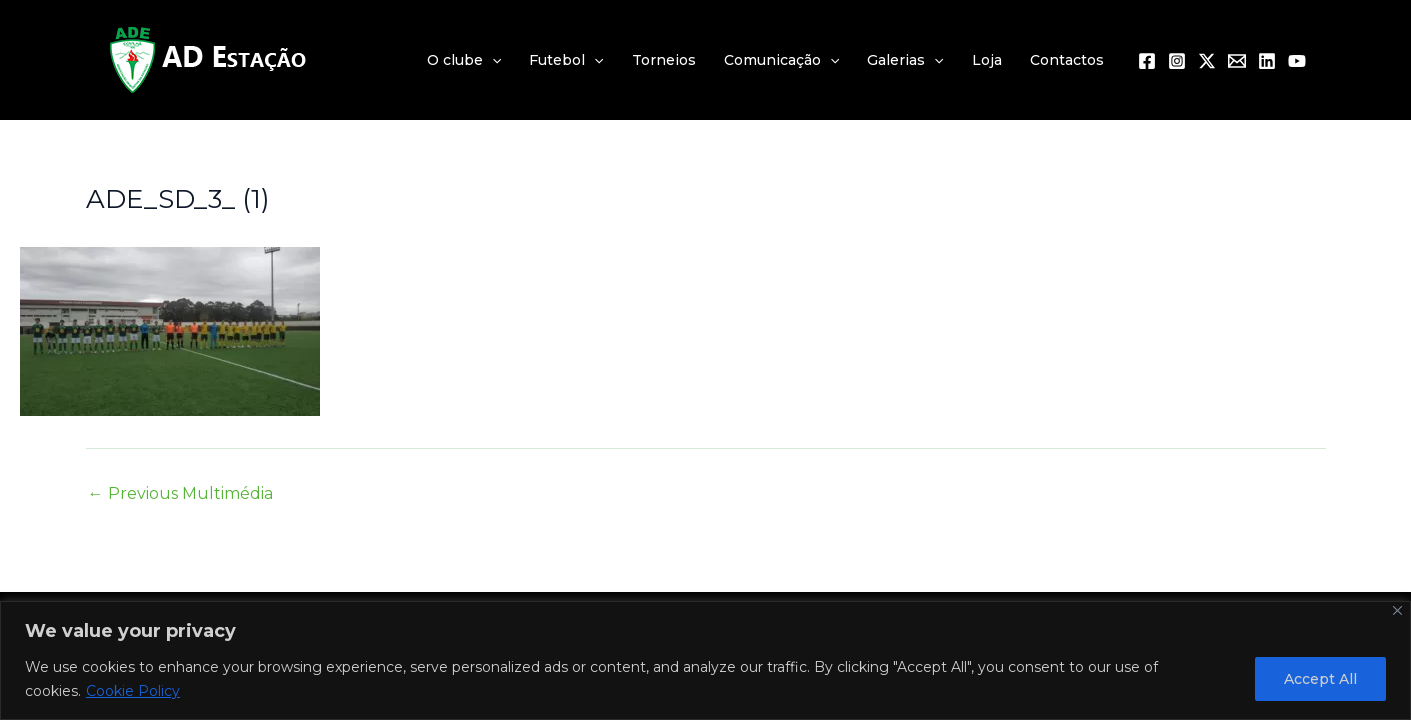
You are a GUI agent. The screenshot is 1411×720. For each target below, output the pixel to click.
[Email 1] (1237, 61)
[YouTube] (1297, 61)
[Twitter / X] (1207, 61)
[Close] (1397, 610)
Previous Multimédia (180, 494)
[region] (705, 660)
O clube (464, 60)
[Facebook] (1147, 61)
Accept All (1320, 679)
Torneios (664, 60)
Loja (987, 60)
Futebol (566, 60)
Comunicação (781, 60)
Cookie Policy (133, 691)
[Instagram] (1177, 61)
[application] (492, 60)
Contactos (1067, 60)
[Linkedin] (1267, 61)
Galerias (905, 60)
